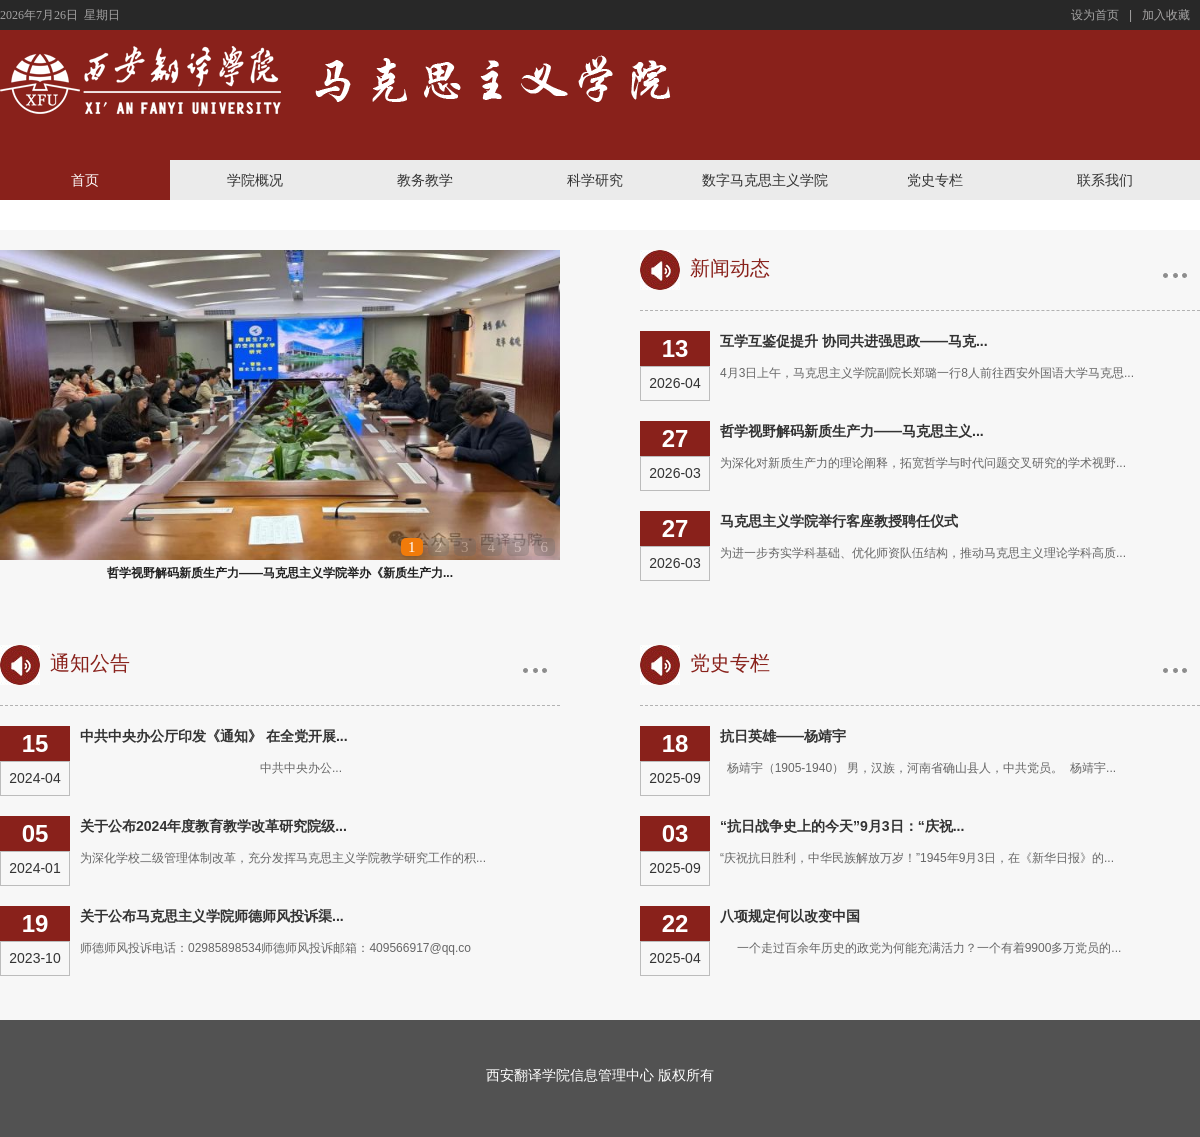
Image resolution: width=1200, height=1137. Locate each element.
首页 (85, 180)
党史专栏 (935, 180)
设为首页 (1095, 15)
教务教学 (425, 180)
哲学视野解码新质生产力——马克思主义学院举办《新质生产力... (280, 573)
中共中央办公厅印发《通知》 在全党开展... (214, 736)
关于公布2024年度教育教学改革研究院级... (213, 826)
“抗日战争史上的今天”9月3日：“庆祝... (842, 826)
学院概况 (255, 180)
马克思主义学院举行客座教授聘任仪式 (839, 521)
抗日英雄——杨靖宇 (783, 736)
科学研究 (595, 180)
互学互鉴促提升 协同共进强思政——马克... (854, 341)
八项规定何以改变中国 (790, 916)
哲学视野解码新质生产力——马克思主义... (852, 431)
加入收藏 (1166, 15)
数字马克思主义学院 (765, 180)
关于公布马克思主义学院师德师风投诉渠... (212, 916)
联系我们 (1105, 180)
